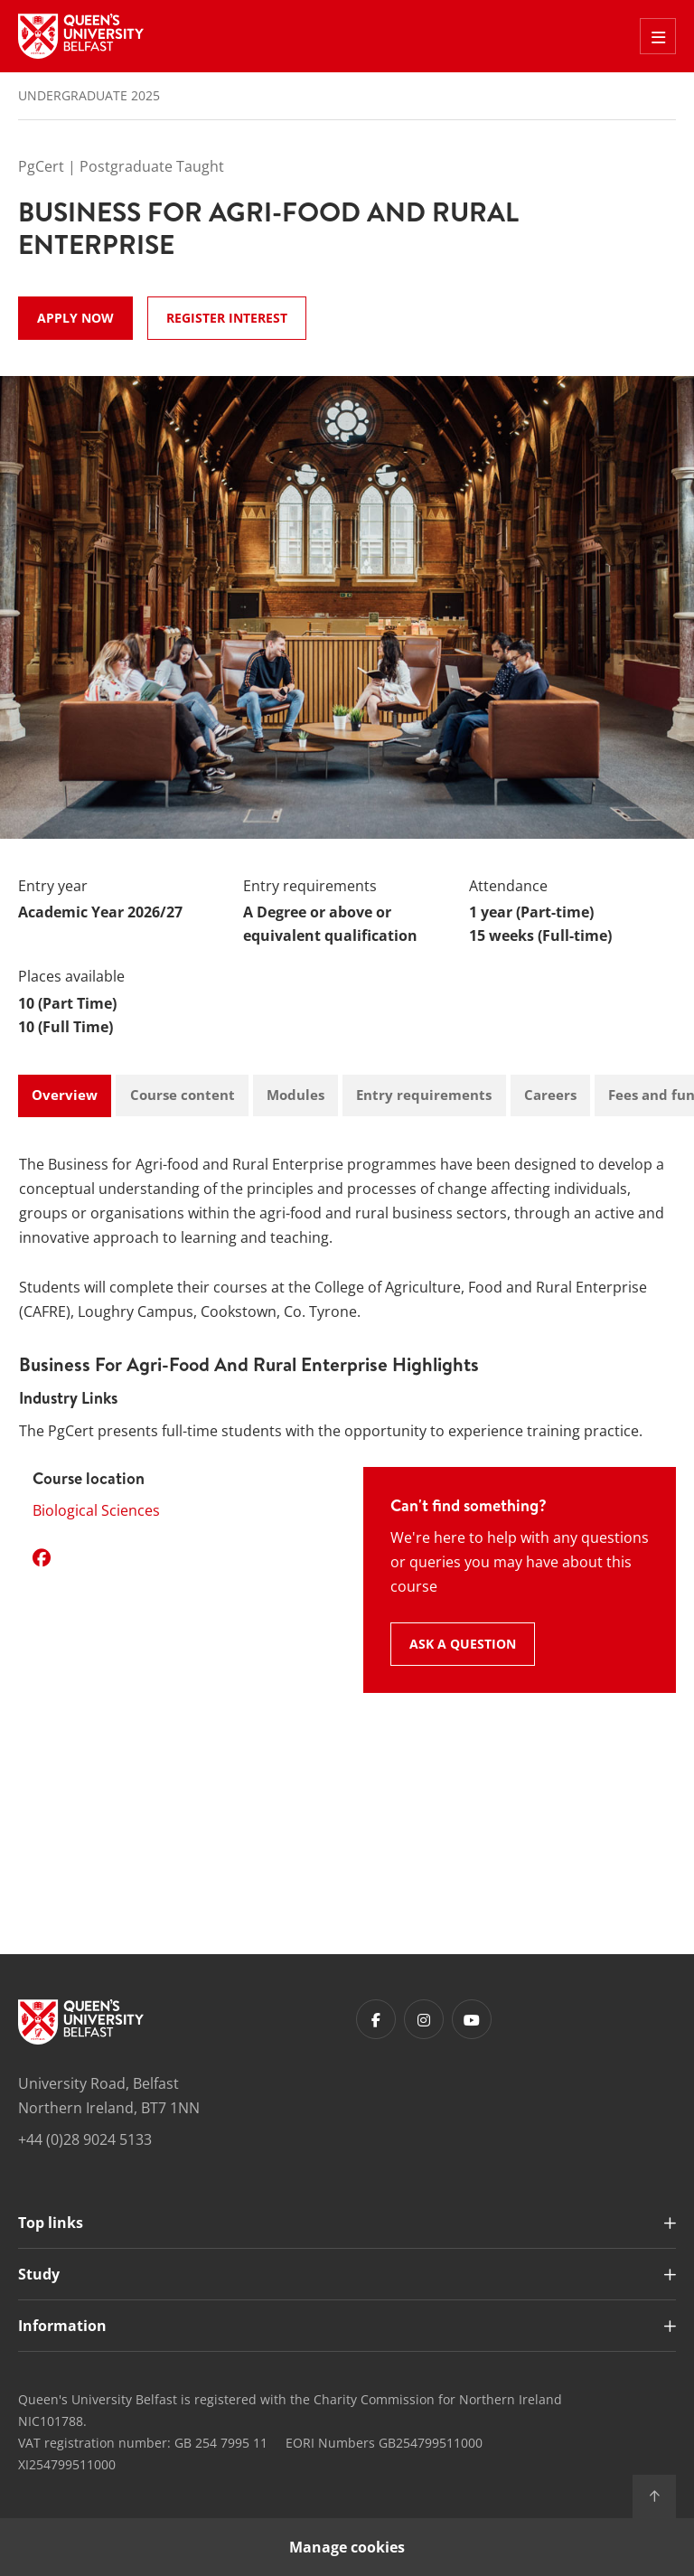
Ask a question (462, 1643)
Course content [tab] (182, 1095)
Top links (50, 2223)
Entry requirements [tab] (424, 1095)
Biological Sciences (96, 1510)
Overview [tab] (65, 1095)
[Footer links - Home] (81, 2022)
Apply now (75, 317)
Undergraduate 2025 (89, 95)
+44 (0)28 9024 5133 (85, 2139)
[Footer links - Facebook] (376, 2019)
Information (62, 2326)
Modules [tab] (295, 1095)
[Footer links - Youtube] (472, 2019)
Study (39, 2274)
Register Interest (226, 317)
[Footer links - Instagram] (424, 2019)
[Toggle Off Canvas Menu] (658, 36)
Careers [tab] (550, 1095)
